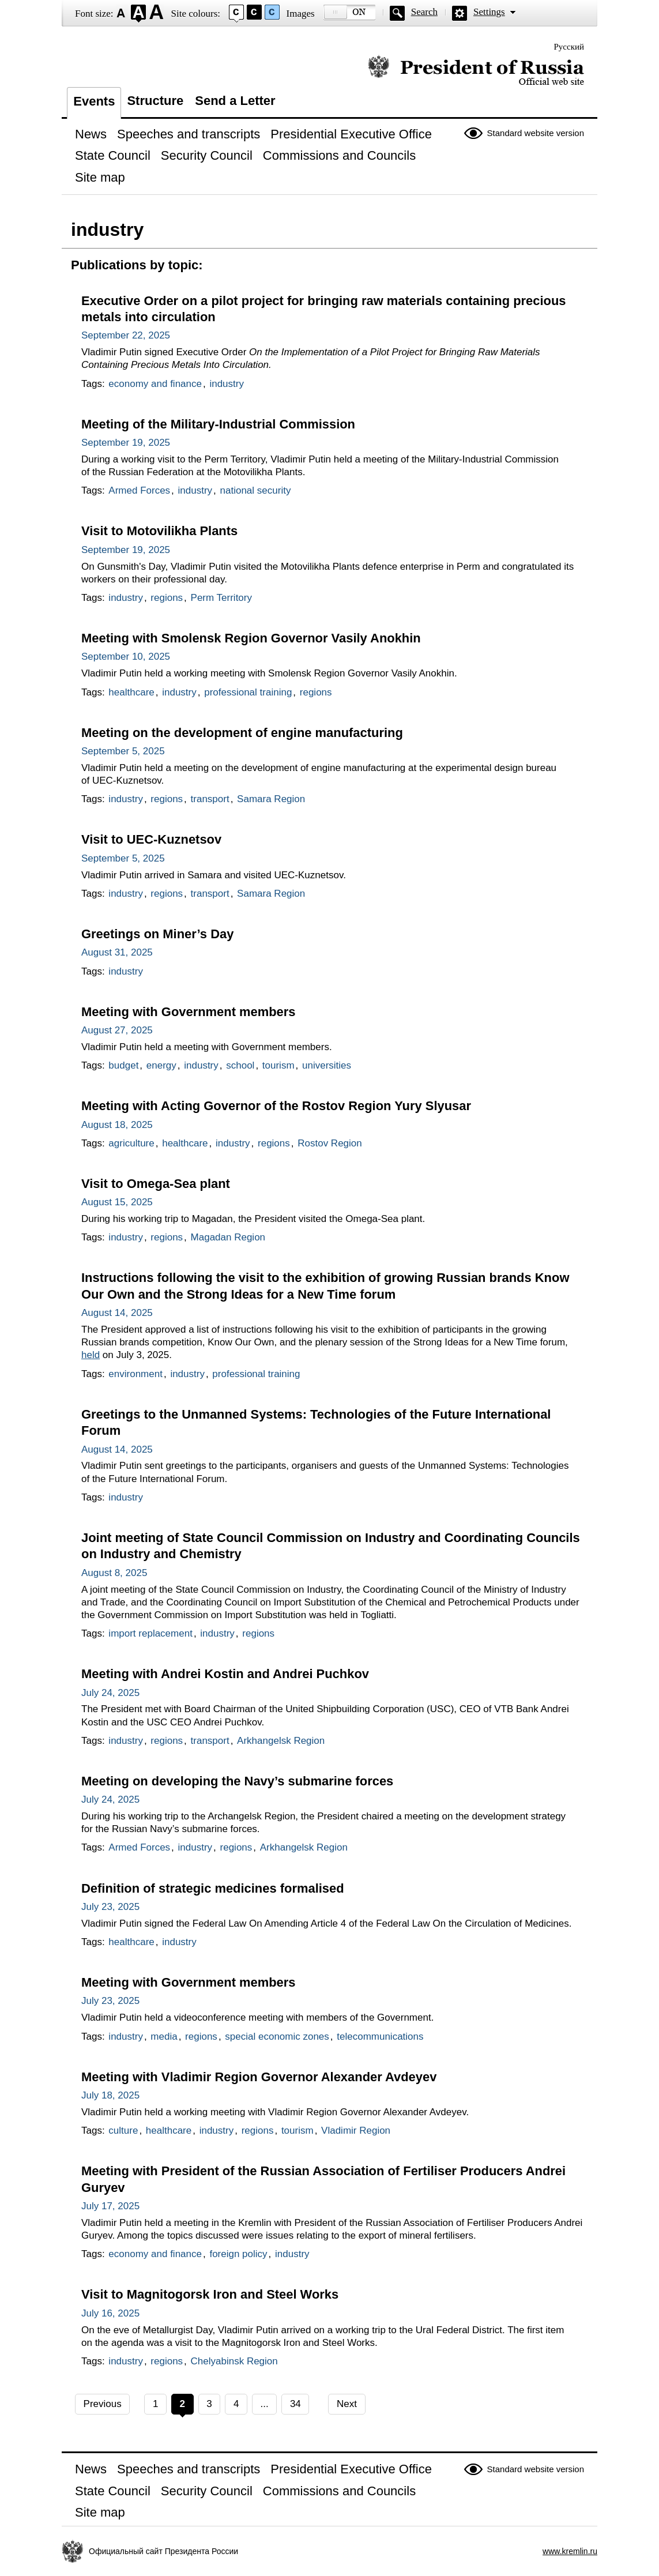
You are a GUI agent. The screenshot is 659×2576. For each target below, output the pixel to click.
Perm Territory (221, 597)
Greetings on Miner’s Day (157, 934)
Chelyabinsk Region (234, 2361)
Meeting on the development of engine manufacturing (242, 732)
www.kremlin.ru (570, 2551)
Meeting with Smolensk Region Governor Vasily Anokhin (251, 638)
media (163, 2036)
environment (135, 1373)
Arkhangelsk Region (281, 1740)
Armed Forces (139, 490)
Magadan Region (228, 1237)
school (240, 1065)
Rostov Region (330, 1143)
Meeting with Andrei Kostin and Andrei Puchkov (225, 1674)
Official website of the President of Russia (476, 70)
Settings (489, 11)
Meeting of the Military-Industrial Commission (218, 424)
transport (210, 799)
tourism (278, 1065)
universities (326, 1065)
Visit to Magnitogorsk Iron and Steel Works (209, 2294)
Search (424, 11)
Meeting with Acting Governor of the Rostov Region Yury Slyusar (276, 1106)
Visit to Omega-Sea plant (155, 1183)
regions (166, 597)
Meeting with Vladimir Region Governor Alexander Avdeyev (258, 2077)
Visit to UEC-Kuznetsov (151, 839)
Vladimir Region (355, 2130)
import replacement (150, 1633)
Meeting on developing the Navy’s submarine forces (237, 1781)
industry (226, 383)
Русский (569, 46)
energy (161, 1065)
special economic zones (277, 2036)
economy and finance (155, 383)
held (90, 1354)
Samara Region (271, 799)
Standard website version (535, 133)
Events (94, 101)
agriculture (131, 1143)
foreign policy (238, 2253)
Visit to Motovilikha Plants (159, 531)
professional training (248, 692)
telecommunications (380, 2036)
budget (123, 1065)
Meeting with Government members (188, 1012)
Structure (155, 100)
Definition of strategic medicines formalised (212, 1888)
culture (123, 2130)
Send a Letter (235, 100)
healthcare (131, 692)
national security (255, 490)
